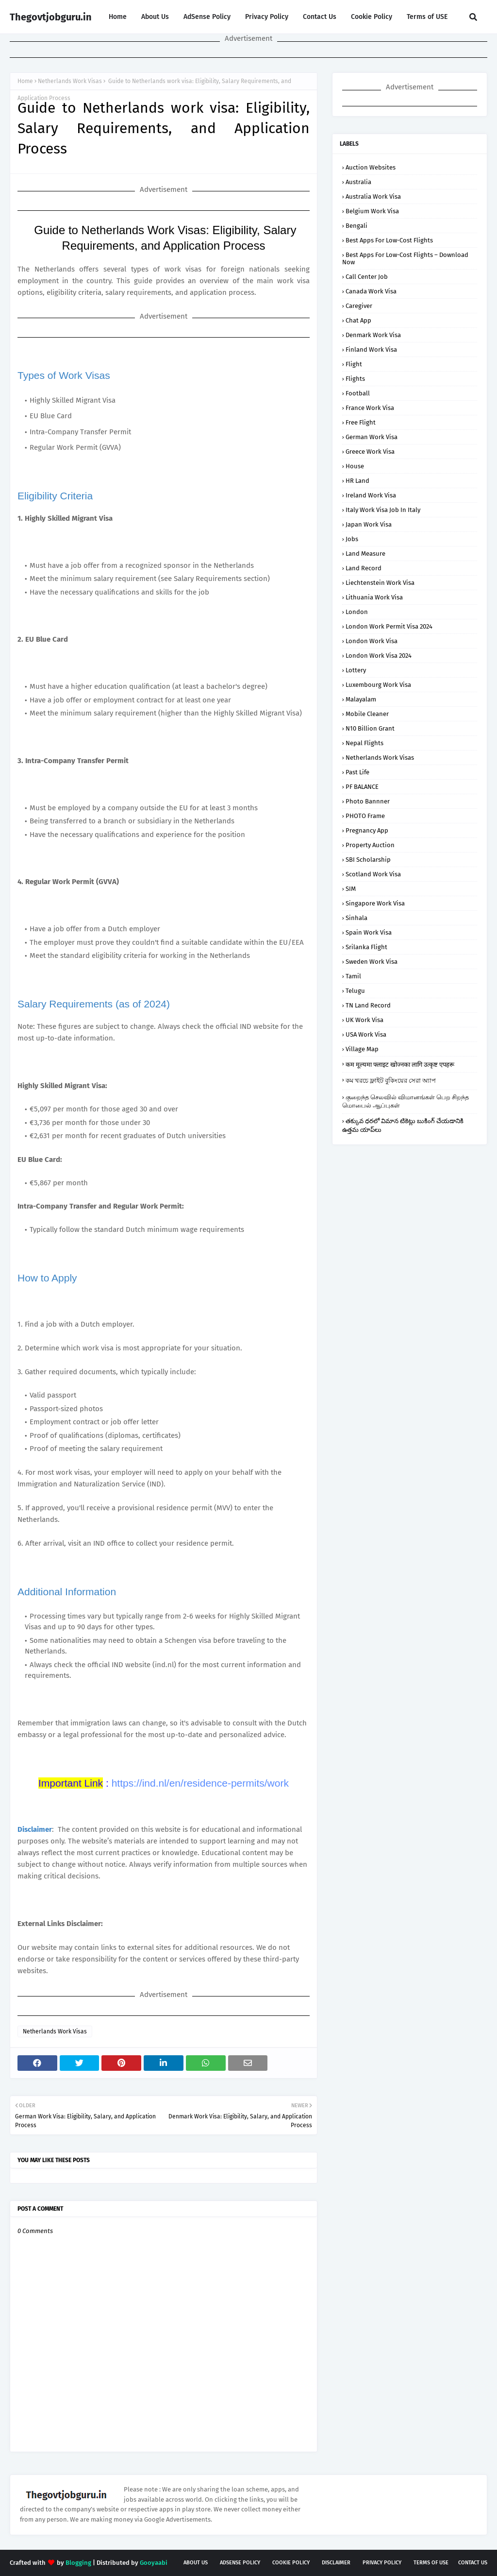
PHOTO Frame (365, 815)
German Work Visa (372, 437)
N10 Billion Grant (370, 728)
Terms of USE (427, 17)
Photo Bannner (368, 801)
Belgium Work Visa (372, 211)
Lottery (356, 670)
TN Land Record (368, 1005)
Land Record (363, 568)
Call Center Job (367, 276)
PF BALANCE (362, 786)
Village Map (362, 1049)
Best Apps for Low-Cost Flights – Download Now (405, 258)
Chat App (358, 320)
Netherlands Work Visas (70, 81)
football (358, 393)
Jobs (352, 539)
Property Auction (370, 845)
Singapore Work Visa (375, 903)
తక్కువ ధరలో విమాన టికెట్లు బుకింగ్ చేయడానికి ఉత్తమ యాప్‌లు (403, 1125)
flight (354, 364)
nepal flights (364, 743)
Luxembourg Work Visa (378, 684)
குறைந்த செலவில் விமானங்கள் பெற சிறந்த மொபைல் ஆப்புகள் (405, 1101)
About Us (155, 17)
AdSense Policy (207, 17)
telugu (355, 990)
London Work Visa (372, 641)
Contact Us (319, 17)
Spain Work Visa (369, 932)
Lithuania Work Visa (374, 597)
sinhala (356, 917)
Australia (358, 182)
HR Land (357, 480)
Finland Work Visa (371, 349)
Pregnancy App (367, 830)
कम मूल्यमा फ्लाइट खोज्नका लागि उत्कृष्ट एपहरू (400, 1064)
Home (118, 17)
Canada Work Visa (371, 291)
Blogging (78, 2562)
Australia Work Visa (373, 196)
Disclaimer (336, 2562)
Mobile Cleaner (367, 713)
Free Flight (361, 422)
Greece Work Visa (370, 451)
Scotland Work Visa (373, 874)
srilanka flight (366, 947)
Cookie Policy (371, 17)
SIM (351, 888)
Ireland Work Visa (371, 495)
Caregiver (359, 305)
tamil (353, 976)
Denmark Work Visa (373, 335)
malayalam (361, 699)
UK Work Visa (364, 1020)
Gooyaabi (153, 2562)
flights (355, 378)
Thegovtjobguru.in (51, 17)
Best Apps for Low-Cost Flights (389, 240)
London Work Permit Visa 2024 (389, 626)
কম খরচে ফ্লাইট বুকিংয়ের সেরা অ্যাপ (391, 1080)
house (355, 466)
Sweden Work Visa (372, 961)
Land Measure (365, 553)
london (357, 611)
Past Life (357, 772)
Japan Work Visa (369, 524)
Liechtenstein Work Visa (380, 582)
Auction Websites (371, 167)
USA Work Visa (366, 1034)
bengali (356, 225)
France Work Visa (370, 407)
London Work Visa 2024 (379, 655)
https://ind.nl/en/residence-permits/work (200, 1783)
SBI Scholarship (368, 859)
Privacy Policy (266, 17)
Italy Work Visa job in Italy (383, 509)
